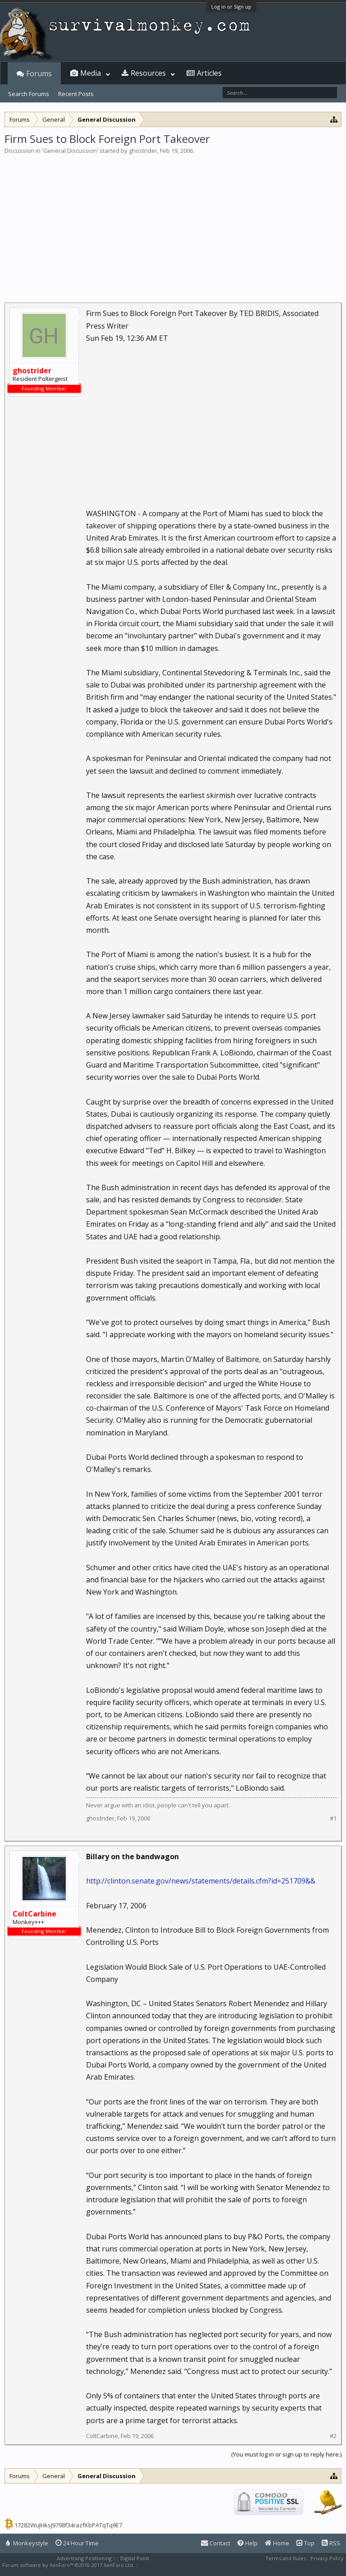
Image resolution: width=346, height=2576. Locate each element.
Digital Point (134, 2558)
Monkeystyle (27, 2543)
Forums (39, 73)
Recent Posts (76, 94)
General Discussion (70, 151)
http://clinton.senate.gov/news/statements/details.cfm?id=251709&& (200, 1881)
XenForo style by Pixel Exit (171, 2565)
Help (247, 2543)
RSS (331, 2543)
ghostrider (143, 151)
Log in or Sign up (231, 6)
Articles (209, 73)
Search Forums (28, 94)
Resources (148, 73)
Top (305, 2543)
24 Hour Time (77, 2543)
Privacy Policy (327, 2558)
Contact (215, 2543)
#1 (333, 1818)
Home (277, 2543)
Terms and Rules (285, 2558)
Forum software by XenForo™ (68, 2565)
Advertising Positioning (84, 2558)
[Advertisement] (173, 223)
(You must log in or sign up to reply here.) (286, 2454)
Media (90, 73)
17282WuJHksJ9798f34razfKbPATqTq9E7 (68, 2525)
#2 (333, 2436)
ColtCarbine (102, 2436)
